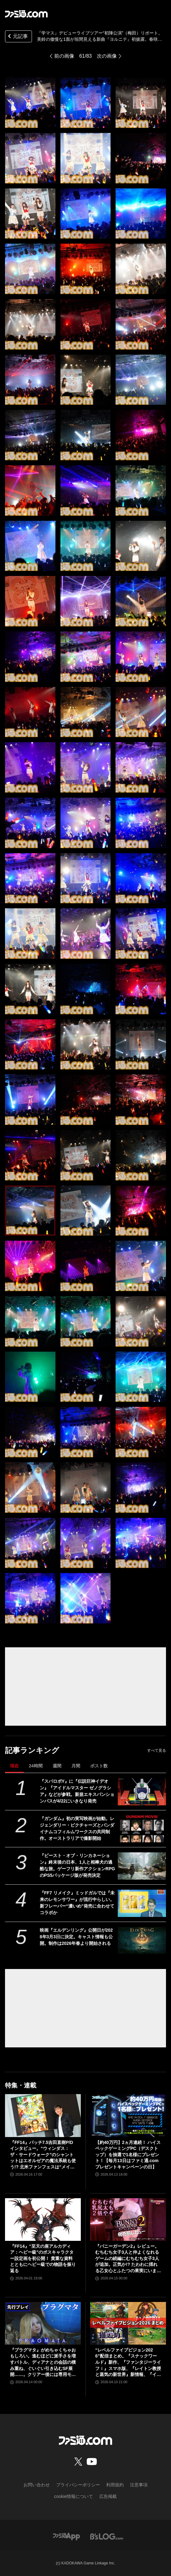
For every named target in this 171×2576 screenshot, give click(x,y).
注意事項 (139, 2484)
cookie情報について (73, 2496)
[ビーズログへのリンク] (106, 2536)
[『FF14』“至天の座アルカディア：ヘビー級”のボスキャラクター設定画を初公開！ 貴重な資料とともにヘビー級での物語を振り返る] (43, 2219)
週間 (57, 1765)
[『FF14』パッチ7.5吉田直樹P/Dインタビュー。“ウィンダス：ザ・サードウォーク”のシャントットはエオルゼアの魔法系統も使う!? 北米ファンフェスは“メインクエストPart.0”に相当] (43, 2115)
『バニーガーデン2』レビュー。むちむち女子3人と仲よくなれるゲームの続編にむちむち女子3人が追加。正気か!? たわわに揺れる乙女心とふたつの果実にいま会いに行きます (128, 2259)
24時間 (36, 1765)
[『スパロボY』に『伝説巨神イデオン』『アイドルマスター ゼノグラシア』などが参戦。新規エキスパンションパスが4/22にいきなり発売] (142, 1791)
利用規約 (115, 2484)
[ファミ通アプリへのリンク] (66, 2536)
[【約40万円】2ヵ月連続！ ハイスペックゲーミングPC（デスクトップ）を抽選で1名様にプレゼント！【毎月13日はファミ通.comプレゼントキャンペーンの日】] (128, 2115)
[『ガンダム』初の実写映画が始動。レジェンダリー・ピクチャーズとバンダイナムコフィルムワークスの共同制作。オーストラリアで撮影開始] (142, 1829)
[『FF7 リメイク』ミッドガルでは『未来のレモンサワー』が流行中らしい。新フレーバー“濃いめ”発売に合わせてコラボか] (142, 1903)
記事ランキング (32, 1750)
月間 (75, 1765)
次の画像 (107, 56)
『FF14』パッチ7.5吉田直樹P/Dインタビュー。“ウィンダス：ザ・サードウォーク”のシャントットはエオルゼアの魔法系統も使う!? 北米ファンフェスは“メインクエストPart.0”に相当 (43, 2155)
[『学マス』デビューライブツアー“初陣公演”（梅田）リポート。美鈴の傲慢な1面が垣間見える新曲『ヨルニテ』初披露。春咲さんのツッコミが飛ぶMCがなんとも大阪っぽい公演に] (30, 102)
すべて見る (156, 1750)
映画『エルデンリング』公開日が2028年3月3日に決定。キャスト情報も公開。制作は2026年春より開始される (76, 1937)
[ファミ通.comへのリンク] (26, 14)
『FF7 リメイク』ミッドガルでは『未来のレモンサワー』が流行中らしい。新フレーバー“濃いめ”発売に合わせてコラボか (77, 1902)
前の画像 (64, 56)
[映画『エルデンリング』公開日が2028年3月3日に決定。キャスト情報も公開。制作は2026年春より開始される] (142, 1940)
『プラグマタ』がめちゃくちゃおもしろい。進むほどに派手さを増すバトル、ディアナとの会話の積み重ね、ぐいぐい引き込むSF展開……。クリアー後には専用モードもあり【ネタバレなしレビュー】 (43, 2362)
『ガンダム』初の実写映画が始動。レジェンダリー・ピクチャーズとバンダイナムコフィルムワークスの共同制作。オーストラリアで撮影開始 (77, 1828)
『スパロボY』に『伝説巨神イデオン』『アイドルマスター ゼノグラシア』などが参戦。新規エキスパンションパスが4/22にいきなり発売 (77, 1791)
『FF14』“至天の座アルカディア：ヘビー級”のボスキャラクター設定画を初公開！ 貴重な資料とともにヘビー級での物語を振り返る (43, 2258)
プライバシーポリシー (78, 2484)
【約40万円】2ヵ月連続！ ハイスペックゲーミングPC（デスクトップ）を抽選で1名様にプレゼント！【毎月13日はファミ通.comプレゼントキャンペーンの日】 (128, 2154)
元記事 (17, 37)
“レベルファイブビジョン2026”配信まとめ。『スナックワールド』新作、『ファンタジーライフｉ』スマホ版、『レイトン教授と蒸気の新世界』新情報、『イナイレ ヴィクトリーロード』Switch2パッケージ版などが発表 (128, 2362)
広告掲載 (108, 2496)
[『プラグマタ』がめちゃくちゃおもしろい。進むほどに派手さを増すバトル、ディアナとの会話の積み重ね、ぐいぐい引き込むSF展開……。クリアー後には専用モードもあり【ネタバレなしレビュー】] (43, 2323)
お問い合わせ (36, 2484)
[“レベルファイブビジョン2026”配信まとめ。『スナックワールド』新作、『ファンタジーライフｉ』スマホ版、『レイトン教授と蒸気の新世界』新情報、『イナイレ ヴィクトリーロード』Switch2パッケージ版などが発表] (128, 2323)
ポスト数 (99, 1765)
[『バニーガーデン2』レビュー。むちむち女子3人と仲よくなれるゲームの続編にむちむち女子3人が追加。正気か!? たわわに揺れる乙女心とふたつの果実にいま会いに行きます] (128, 2219)
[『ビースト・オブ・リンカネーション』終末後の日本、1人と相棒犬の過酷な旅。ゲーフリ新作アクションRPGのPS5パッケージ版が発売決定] (142, 1866)
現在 (14, 1765)
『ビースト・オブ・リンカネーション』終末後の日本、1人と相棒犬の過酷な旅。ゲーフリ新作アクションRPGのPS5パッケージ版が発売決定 (77, 1865)
